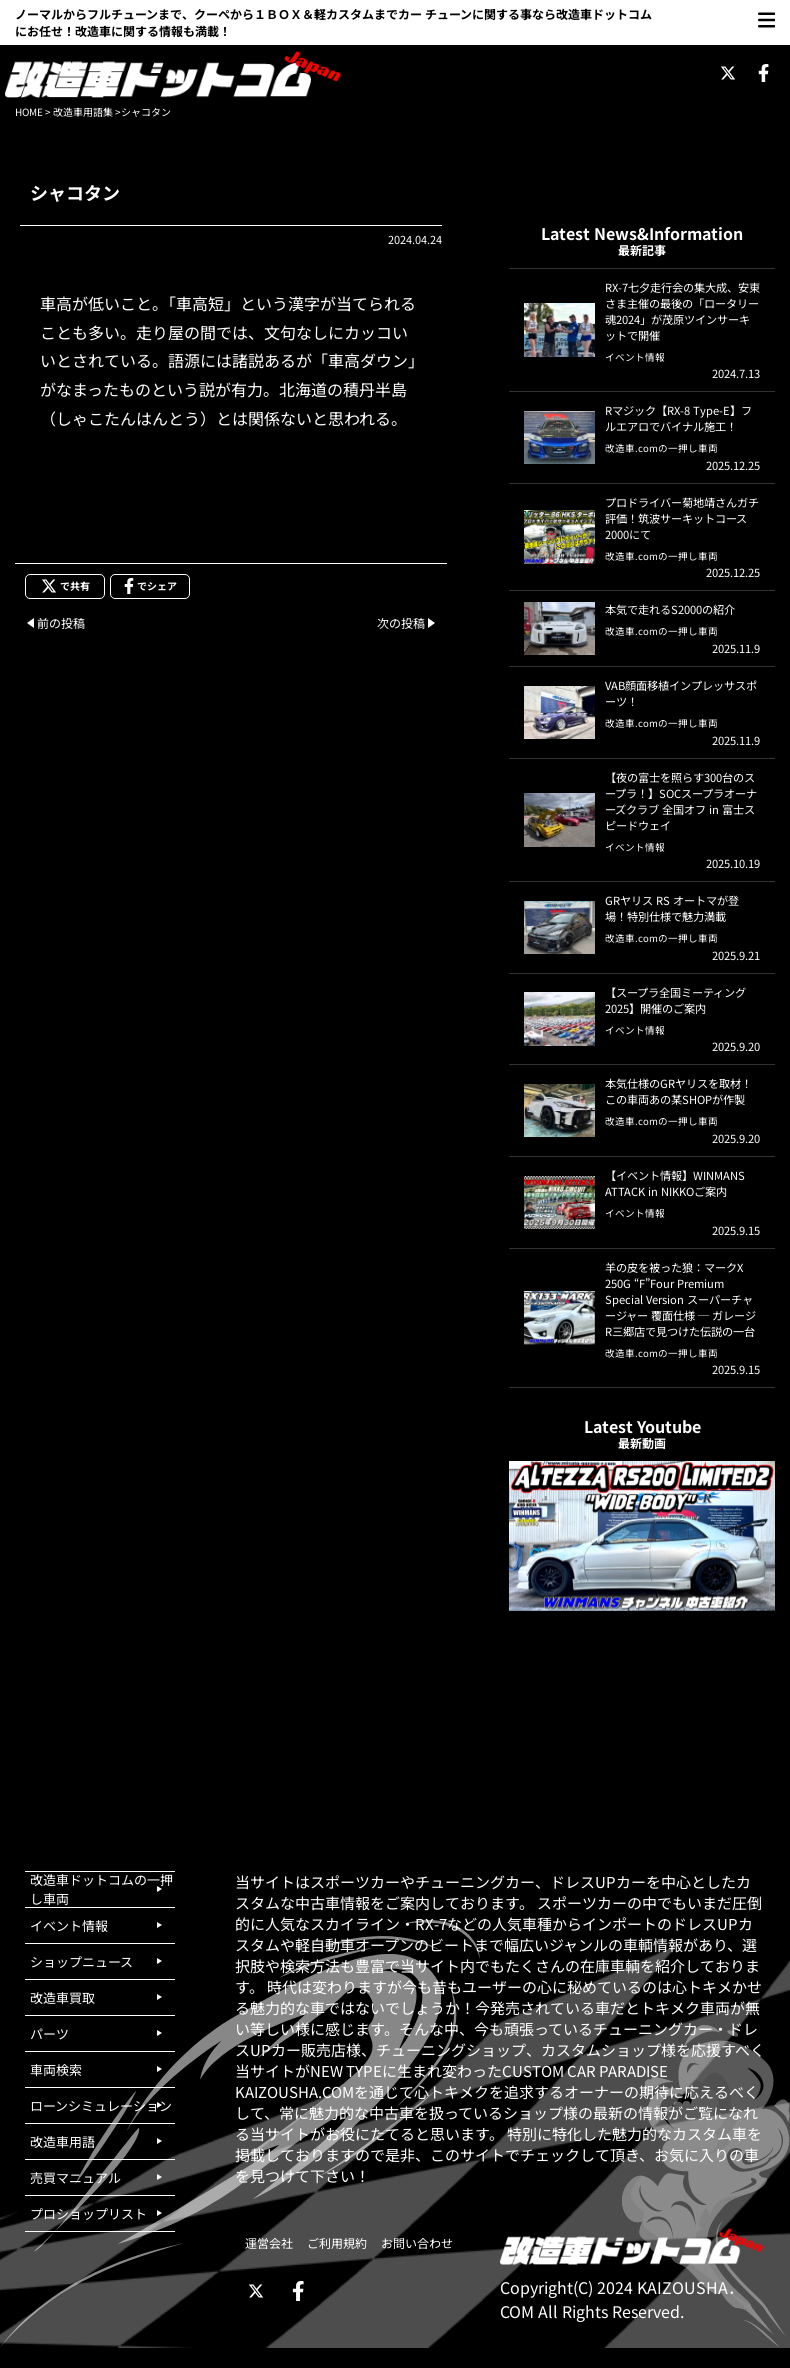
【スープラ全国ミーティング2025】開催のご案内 (675, 1000)
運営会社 (269, 2242)
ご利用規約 (337, 2242)
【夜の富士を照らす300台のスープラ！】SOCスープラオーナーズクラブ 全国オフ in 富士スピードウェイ (681, 801)
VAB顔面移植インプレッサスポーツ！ (681, 693)
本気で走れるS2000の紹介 (670, 609)
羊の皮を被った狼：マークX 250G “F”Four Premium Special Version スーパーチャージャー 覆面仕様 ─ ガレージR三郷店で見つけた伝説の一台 (680, 1299)
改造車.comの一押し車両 (661, 448)
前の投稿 (61, 622)
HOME (29, 111)
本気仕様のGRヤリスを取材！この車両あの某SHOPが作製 (678, 1091)
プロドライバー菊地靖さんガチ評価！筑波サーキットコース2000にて (682, 518)
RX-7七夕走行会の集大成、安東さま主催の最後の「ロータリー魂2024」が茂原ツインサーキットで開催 (682, 311)
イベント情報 (635, 357)
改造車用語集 (83, 111)
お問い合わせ (417, 2242)
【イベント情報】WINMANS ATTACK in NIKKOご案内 (675, 1183)
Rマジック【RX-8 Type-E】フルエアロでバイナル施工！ (678, 418)
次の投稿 (401, 622)
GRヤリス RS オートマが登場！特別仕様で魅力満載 (672, 908)
